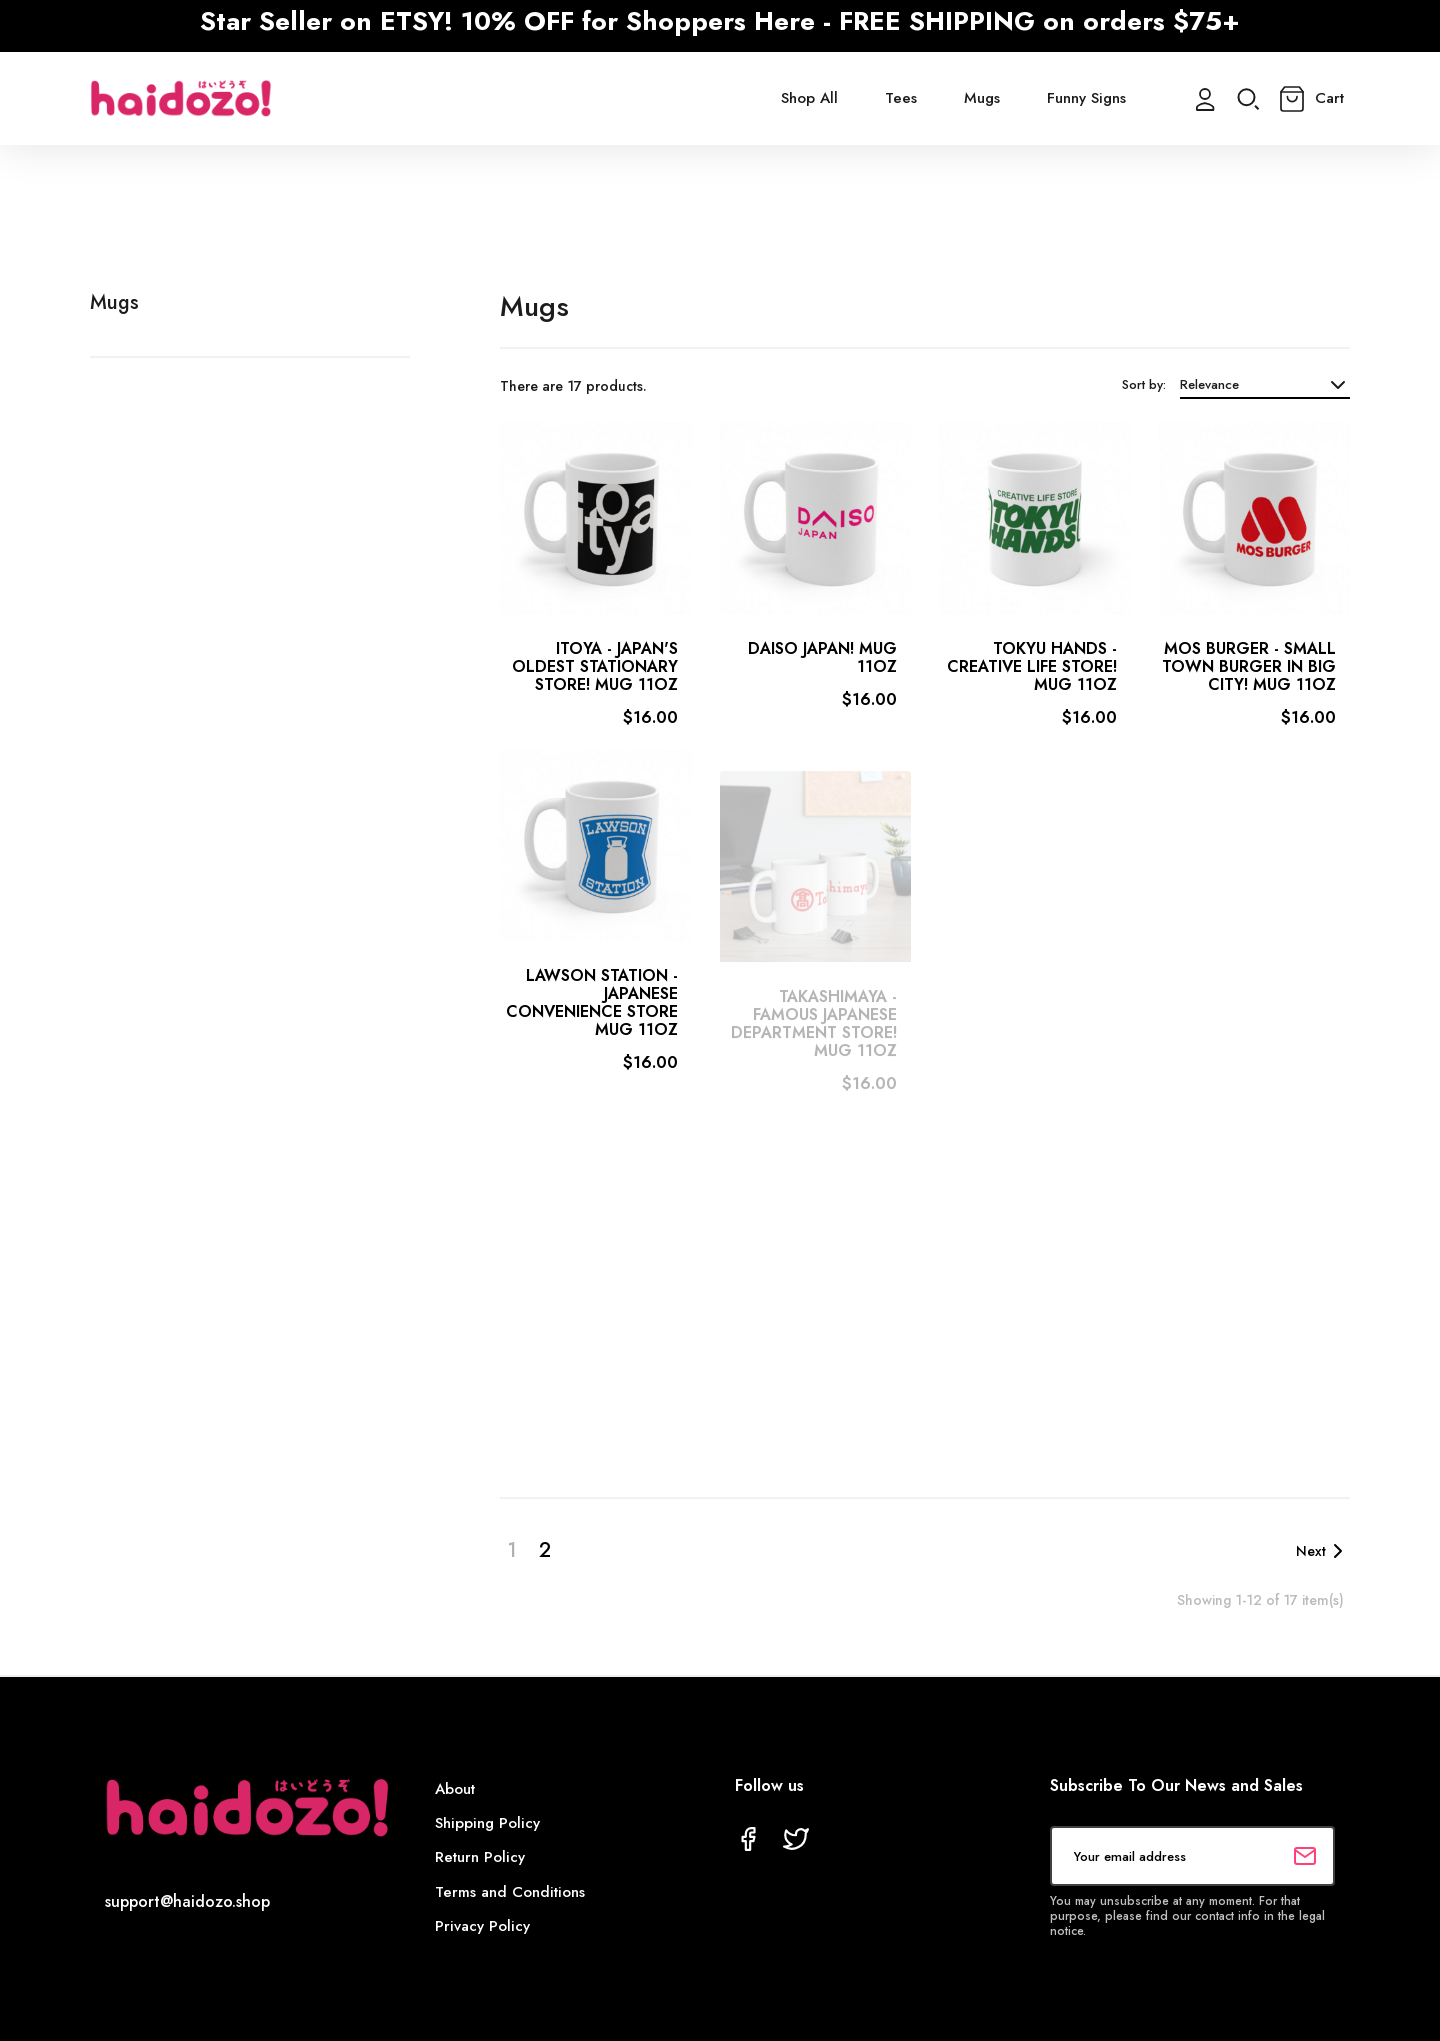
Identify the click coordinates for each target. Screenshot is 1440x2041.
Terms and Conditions (510, 1892)
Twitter (796, 1839)
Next (1323, 1551)
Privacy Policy (482, 1926)
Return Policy (480, 1857)
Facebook (748, 1839)
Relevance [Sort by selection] (1265, 385)
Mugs (114, 302)
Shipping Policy (487, 1823)
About (455, 1789)
